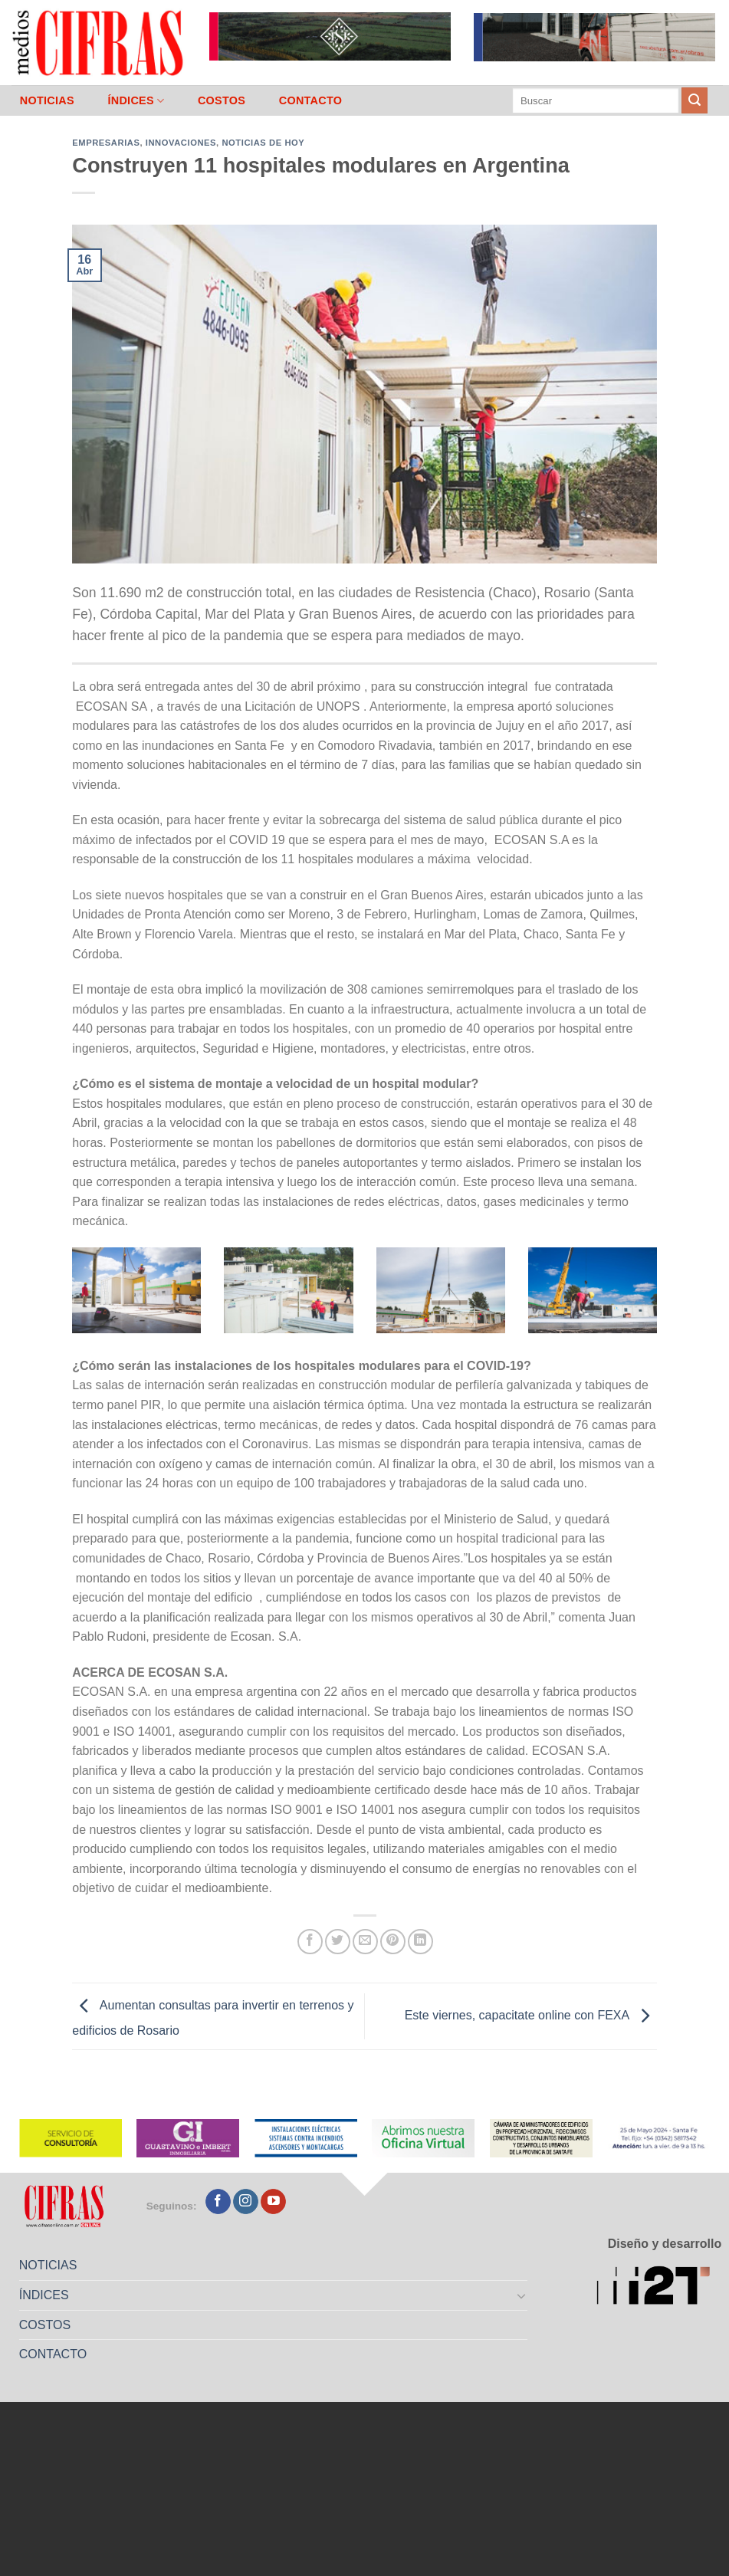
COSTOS (221, 100)
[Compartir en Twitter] (337, 1941)
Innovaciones (181, 142)
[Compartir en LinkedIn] (420, 1941)
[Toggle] (522, 2295)
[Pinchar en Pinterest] (393, 1941)
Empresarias (106, 142)
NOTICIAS (47, 100)
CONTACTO (311, 100)
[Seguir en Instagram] (245, 2202)
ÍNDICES (135, 101)
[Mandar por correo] (365, 1941)
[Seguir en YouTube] (273, 2202)
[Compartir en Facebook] (310, 1941)
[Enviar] (694, 100)
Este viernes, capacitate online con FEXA (531, 2015)
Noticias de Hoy (263, 142)
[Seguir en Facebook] (218, 2202)
